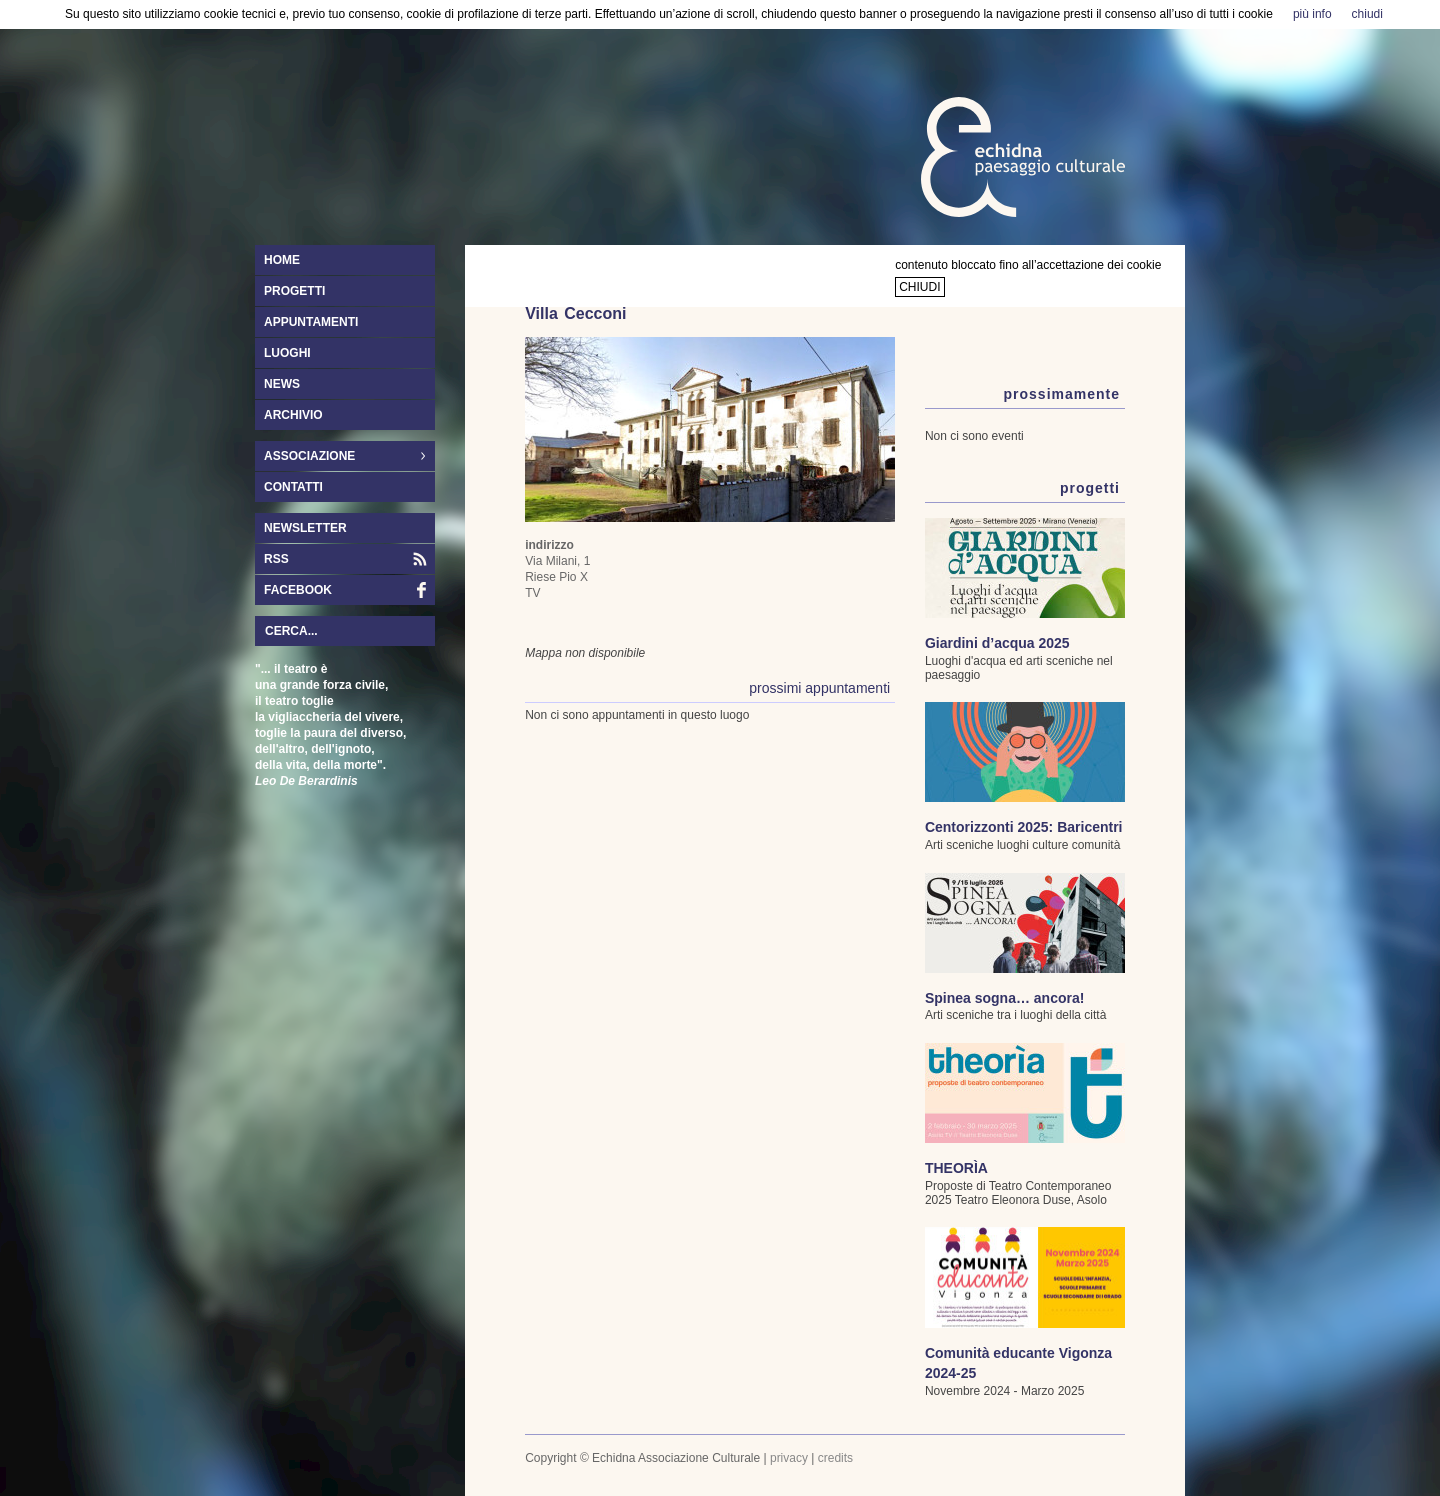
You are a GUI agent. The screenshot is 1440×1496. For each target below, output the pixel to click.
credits (835, 1458)
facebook (298, 590)
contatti (293, 487)
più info (1312, 14)
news (282, 384)
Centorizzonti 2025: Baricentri (1024, 827)
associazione (340, 457)
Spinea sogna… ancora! (1004, 998)
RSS (276, 559)
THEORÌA (956, 1168)
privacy (789, 1458)
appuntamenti (311, 322)
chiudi (919, 287)
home (282, 260)
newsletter (305, 528)
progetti (294, 291)
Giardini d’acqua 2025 (997, 643)
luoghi (287, 353)
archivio (293, 415)
